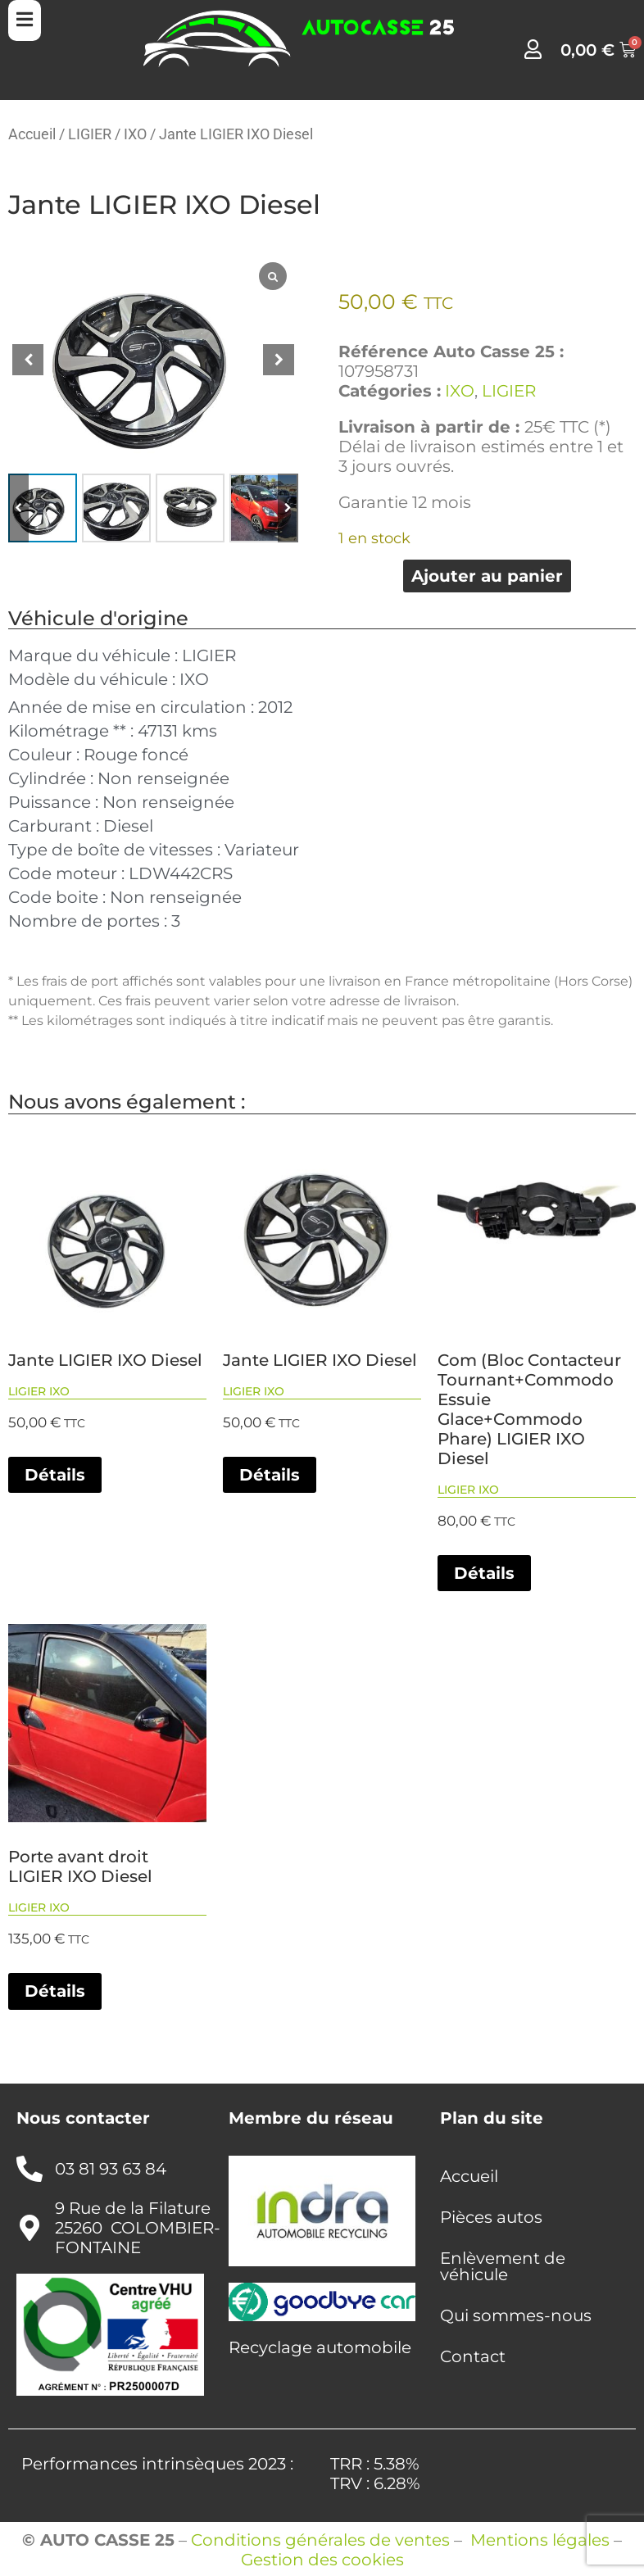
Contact (473, 2356)
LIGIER (89, 134)
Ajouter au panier (487, 576)
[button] (278, 359)
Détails (55, 1475)
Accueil (32, 134)
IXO (135, 134)
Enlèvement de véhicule (502, 2266)
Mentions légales (540, 2540)
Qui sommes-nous (516, 2315)
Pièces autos (491, 2217)
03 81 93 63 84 (110, 2169)
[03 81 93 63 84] (29, 2169)
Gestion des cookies (322, 2559)
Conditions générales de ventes (320, 2540)
